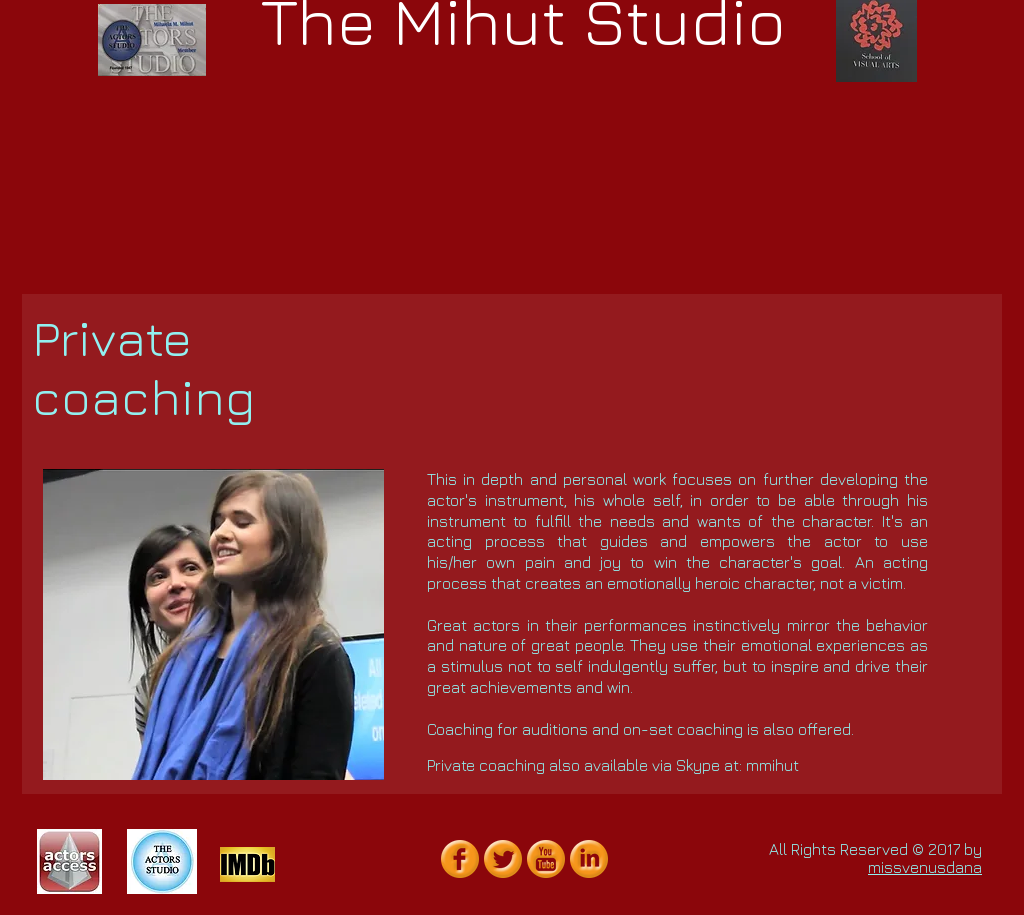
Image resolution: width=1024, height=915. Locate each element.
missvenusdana (925, 867)
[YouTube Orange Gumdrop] (546, 859)
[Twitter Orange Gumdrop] (503, 859)
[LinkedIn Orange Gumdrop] (589, 859)
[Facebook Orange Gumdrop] (460, 859)
